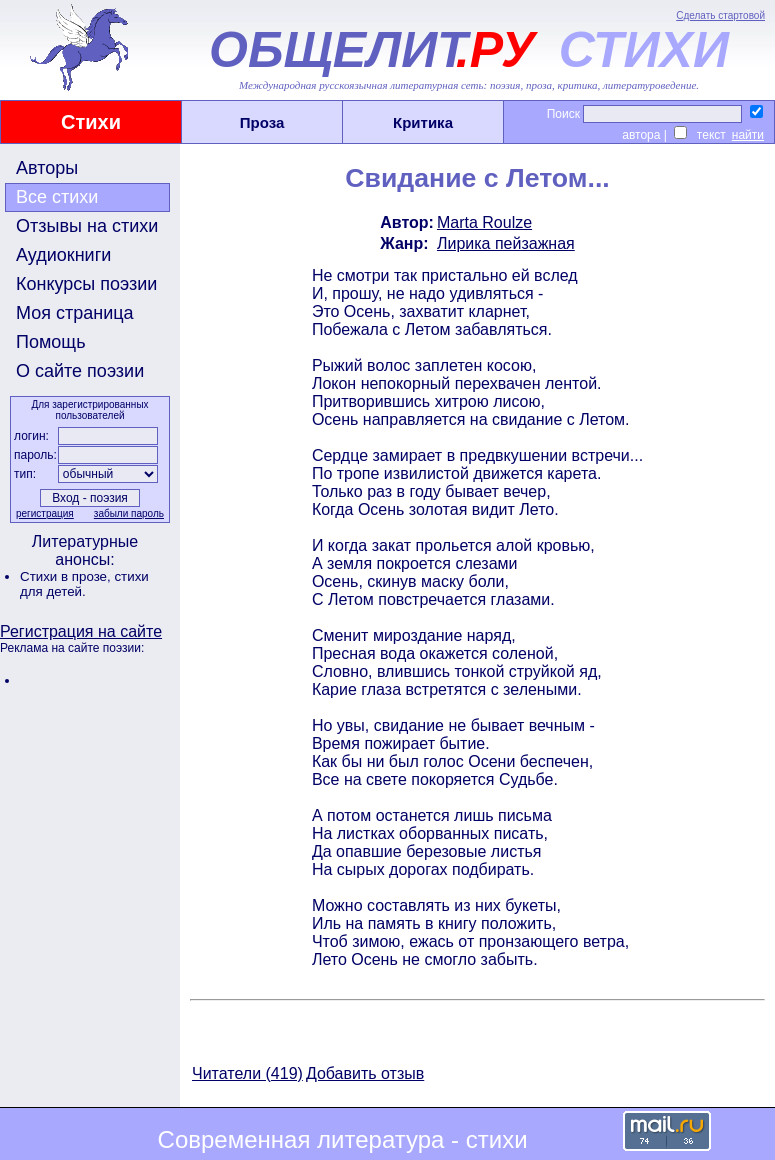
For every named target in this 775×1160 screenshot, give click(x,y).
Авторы (47, 168)
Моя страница (75, 313)
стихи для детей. (84, 584)
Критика (423, 122)
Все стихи (57, 197)
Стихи (91, 122)
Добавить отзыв (365, 1073)
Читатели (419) (247, 1073)
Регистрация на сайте (81, 631)
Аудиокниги (63, 255)
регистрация (45, 513)
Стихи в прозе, (67, 576)
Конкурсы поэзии (86, 284)
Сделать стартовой (720, 15)
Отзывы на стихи (87, 226)
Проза (262, 122)
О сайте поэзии (80, 371)
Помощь (51, 342)
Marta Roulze (484, 222)
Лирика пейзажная (506, 243)
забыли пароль (129, 513)
